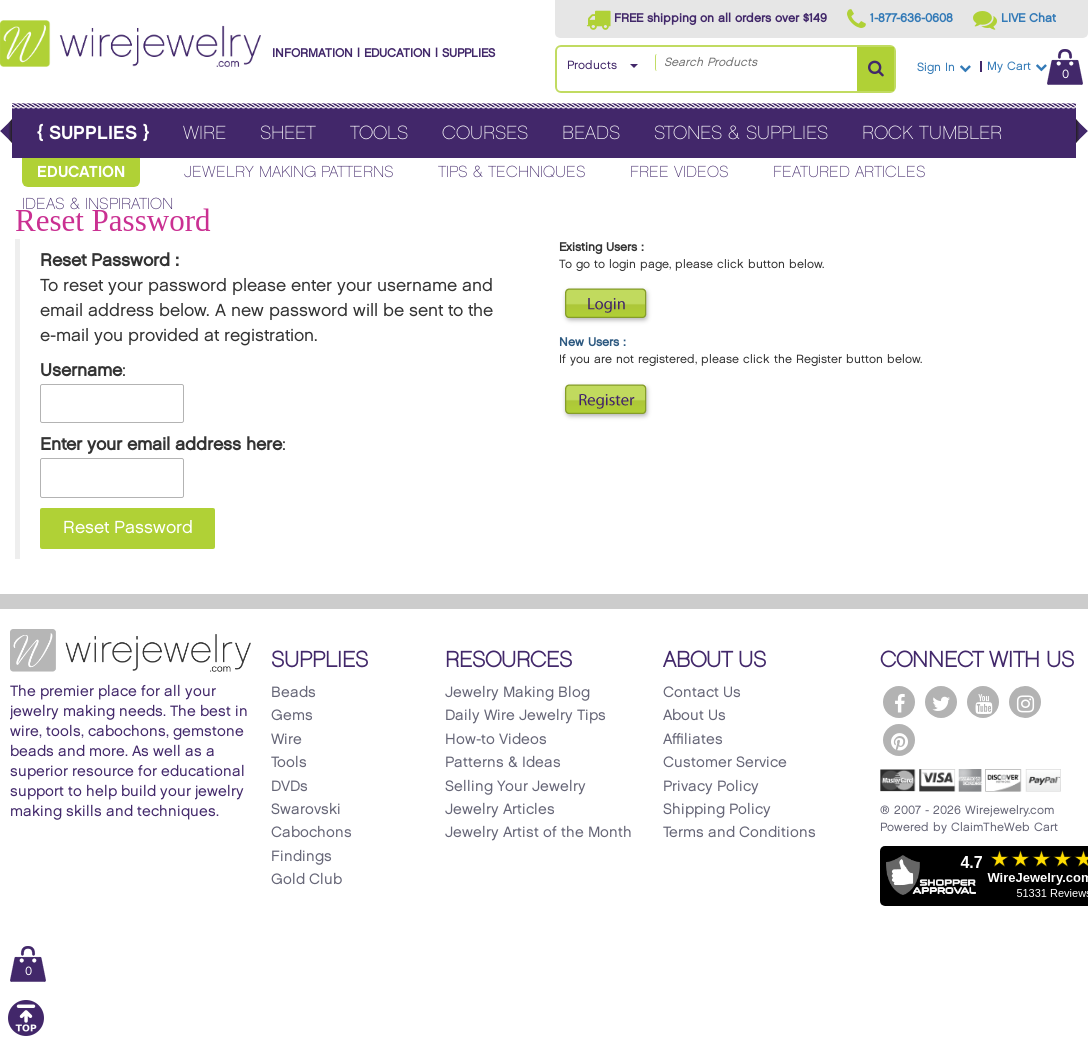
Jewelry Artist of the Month (538, 833)
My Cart (1035, 66)
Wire (204, 133)
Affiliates (693, 740)
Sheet (288, 133)
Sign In (944, 67)
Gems (292, 716)
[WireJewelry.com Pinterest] (899, 740)
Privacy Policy (711, 787)
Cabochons (311, 833)
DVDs (289, 787)
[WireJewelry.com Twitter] (941, 702)
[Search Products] (875, 69)
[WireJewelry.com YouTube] (983, 702)
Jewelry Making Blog (517, 693)
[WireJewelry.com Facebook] (899, 702)
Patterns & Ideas (503, 763)
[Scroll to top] (26, 1032)
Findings (301, 857)
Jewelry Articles (500, 810)
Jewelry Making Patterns (289, 172)
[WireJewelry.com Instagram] (1025, 702)
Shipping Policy (717, 810)
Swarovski (306, 810)
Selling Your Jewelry (515, 787)
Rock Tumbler (932, 133)
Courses (485, 133)
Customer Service (725, 763)
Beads (591, 133)
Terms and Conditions (739, 833)
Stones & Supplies (741, 133)
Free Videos (679, 172)
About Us (694, 716)
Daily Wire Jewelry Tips (525, 716)
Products (592, 65)
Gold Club (306, 880)
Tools (379, 133)
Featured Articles (849, 172)
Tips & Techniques (512, 172)
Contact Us (702, 693)
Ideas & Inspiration (97, 204)
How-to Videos (496, 740)
